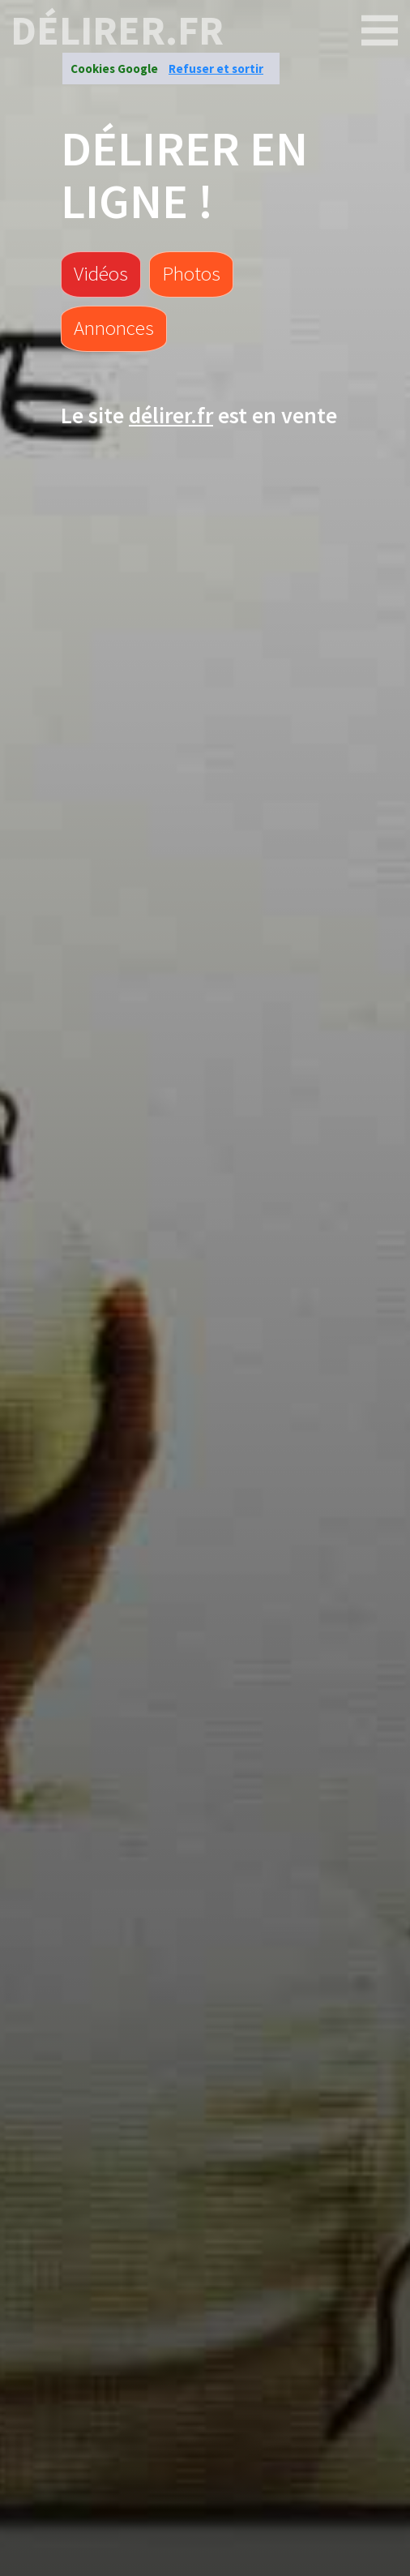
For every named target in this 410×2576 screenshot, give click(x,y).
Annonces (114, 328)
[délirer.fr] (380, 31)
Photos (191, 273)
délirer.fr (117, 31)
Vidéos (101, 273)
